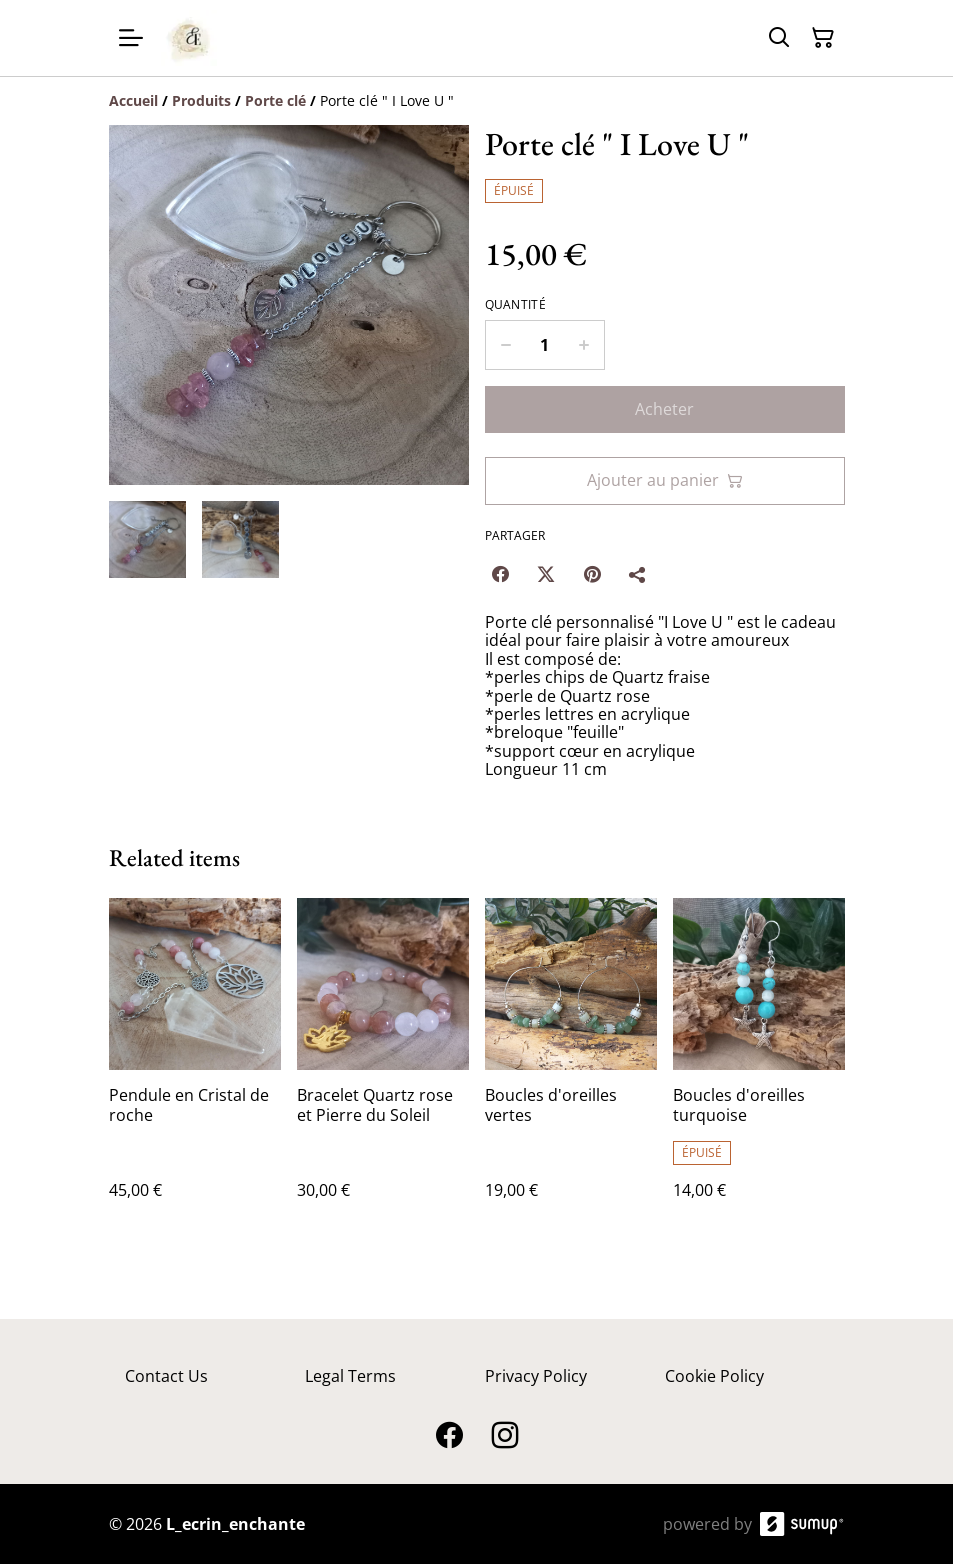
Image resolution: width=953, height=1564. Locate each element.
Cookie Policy (714, 1376)
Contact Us (166, 1376)
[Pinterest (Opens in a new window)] (592, 574)
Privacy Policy (536, 1376)
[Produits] (201, 100)
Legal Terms (350, 1376)
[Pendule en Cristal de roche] (195, 1068)
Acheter (664, 409)
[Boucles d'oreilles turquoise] (759, 1068)
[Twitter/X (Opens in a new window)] (546, 574)
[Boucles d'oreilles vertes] (571, 1068)
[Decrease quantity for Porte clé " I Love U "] (505, 345)
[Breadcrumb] (477, 101)
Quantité (515, 305)
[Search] (779, 38)
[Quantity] (545, 345)
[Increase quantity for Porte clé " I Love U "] (584, 345)
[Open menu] (131, 38)
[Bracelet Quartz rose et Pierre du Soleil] (383, 1068)
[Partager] (638, 574)
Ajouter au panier (665, 480)
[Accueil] (133, 100)
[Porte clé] (275, 100)
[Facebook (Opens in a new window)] (500, 574)
